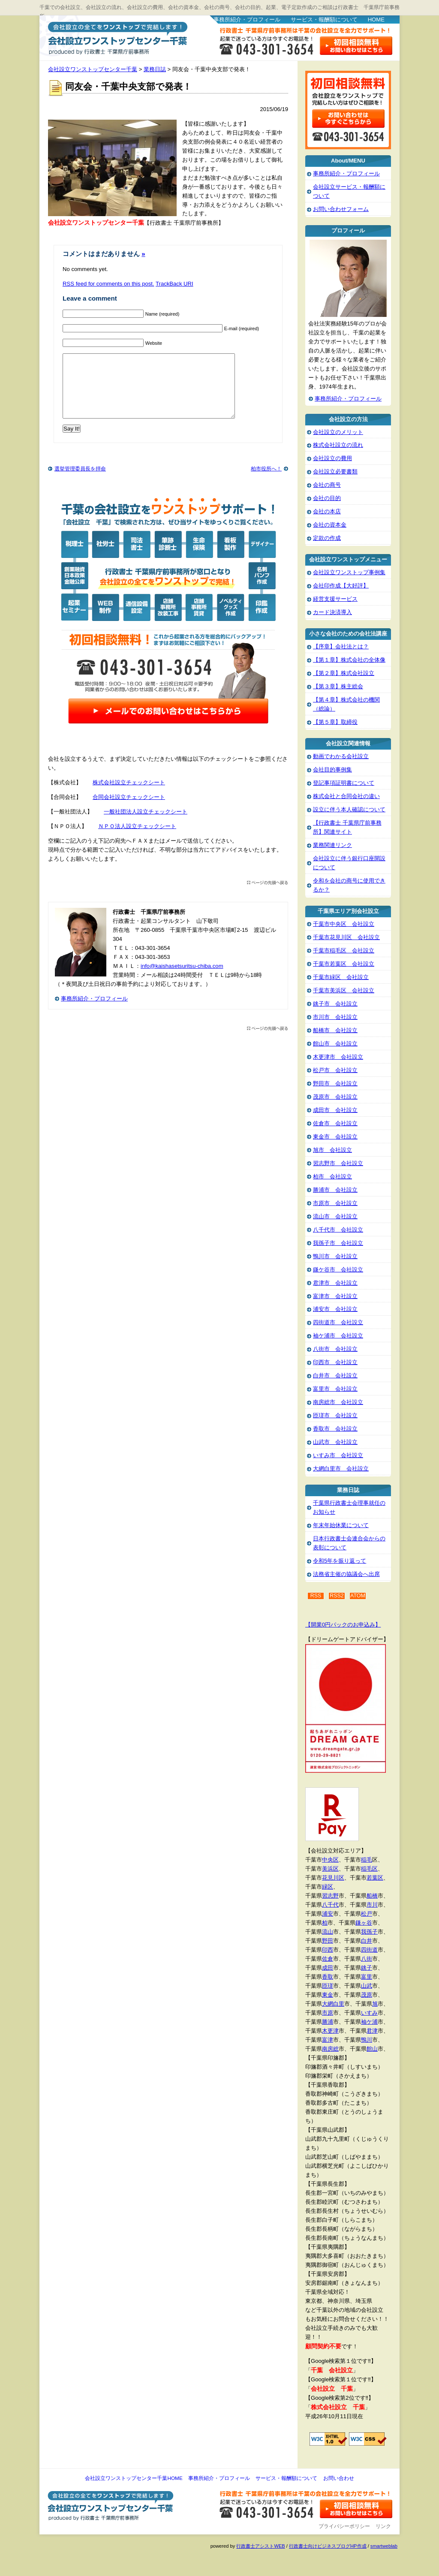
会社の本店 (327, 511)
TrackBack (174, 283)
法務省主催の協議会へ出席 (346, 1574)
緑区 (327, 1886)
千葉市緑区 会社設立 (341, 977)
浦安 (327, 1913)
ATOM (357, 1595)
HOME (376, 19)
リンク (383, 2526)
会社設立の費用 (332, 458)
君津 (372, 2031)
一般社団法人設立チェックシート (145, 824)
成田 (327, 1967)
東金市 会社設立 (335, 1136)
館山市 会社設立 (335, 1043)
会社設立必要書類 (335, 471)
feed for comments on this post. (108, 283)
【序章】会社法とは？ (341, 646)
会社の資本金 (329, 524)
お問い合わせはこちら (356, 45)
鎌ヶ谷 (363, 1922)
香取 (327, 1976)
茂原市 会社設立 (335, 1097)
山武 (366, 1985)
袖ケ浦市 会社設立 (338, 1335)
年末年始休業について (341, 1525)
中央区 (330, 1859)
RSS (316, 1595)
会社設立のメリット (338, 432)
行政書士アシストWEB (260, 2546)
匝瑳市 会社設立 (335, 1415)
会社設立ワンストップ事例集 (349, 572)
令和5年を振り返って (339, 1561)
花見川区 (333, 1877)
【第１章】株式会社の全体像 (349, 660)
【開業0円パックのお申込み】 (343, 1624)
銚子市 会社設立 (335, 1003)
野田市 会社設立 (335, 1083)
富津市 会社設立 (335, 1296)
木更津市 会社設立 (338, 1057)
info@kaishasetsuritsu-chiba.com (182, 979)
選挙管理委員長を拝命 (80, 482)
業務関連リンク (332, 845)
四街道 (369, 1949)
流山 (327, 1931)
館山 (372, 2049)
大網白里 (333, 2004)
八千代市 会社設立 (338, 1229)
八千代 (330, 1904)
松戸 (366, 1913)
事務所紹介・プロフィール (246, 19)
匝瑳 (327, 1985)
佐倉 (327, 1958)
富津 (327, 2040)
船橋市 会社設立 (335, 1030)
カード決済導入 (332, 612)
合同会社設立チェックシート (129, 810)
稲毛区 (369, 1868)
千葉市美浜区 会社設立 (343, 990)
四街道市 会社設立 (338, 1322)
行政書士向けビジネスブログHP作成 (327, 2546)
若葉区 (375, 1877)
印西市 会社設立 (335, 1362)
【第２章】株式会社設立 (343, 673)
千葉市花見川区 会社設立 (346, 937)
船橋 (372, 1895)
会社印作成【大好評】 (341, 585)
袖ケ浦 (369, 2022)
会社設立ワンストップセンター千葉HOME (133, 2478)
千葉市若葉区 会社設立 (343, 964)
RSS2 (337, 1595)
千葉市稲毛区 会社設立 (343, 950)
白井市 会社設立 (335, 1375)
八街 (366, 1958)
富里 (366, 1976)
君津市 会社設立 (335, 1283)
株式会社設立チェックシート (129, 795)
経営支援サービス (335, 599)
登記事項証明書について (343, 783)
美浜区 (330, 1868)
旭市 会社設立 (332, 1150)
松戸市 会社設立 (335, 1070)
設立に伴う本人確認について (349, 809)
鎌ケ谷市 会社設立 (338, 1269)
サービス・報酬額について (324, 19)
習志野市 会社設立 (338, 1163)
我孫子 (369, 1931)
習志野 (330, 1895)
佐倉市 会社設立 (335, 1123)
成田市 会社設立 (335, 1110)
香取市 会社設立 (335, 1428)
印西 (327, 1949)
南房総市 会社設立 (338, 1402)
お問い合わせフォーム (341, 209)
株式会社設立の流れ (338, 445)
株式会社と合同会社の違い (346, 796)
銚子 (366, 1967)
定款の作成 (327, 538)
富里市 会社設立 (335, 1389)
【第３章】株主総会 (338, 686)
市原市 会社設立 (335, 1203)
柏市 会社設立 (332, 1176)
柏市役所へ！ (266, 482)
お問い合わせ (338, 2478)
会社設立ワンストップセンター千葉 (116, 37)
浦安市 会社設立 (335, 1309)
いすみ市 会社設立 (338, 1455)
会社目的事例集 (332, 769)
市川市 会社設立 (335, 1017)
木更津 (330, 2031)
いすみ (369, 2013)
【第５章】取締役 (335, 722)
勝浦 (327, 2022)
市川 (372, 1904)
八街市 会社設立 (335, 1349)
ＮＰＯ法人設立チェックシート (137, 839)
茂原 (366, 1995)
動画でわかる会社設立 (341, 756)
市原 (327, 2013)
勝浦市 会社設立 (335, 1190)
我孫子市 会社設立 (338, 1243)
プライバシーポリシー (344, 2526)
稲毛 (366, 1859)
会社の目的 (327, 498)
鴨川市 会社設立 (335, 1256)
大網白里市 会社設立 (341, 1468)
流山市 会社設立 (335, 1216)
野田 (327, 1940)
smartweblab (383, 2546)
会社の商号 (327, 485)
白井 (366, 1940)
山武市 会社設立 (335, 1442)
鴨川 (366, 2040)
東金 (327, 1995)
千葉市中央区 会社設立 (343, 924)
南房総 (330, 2049)
